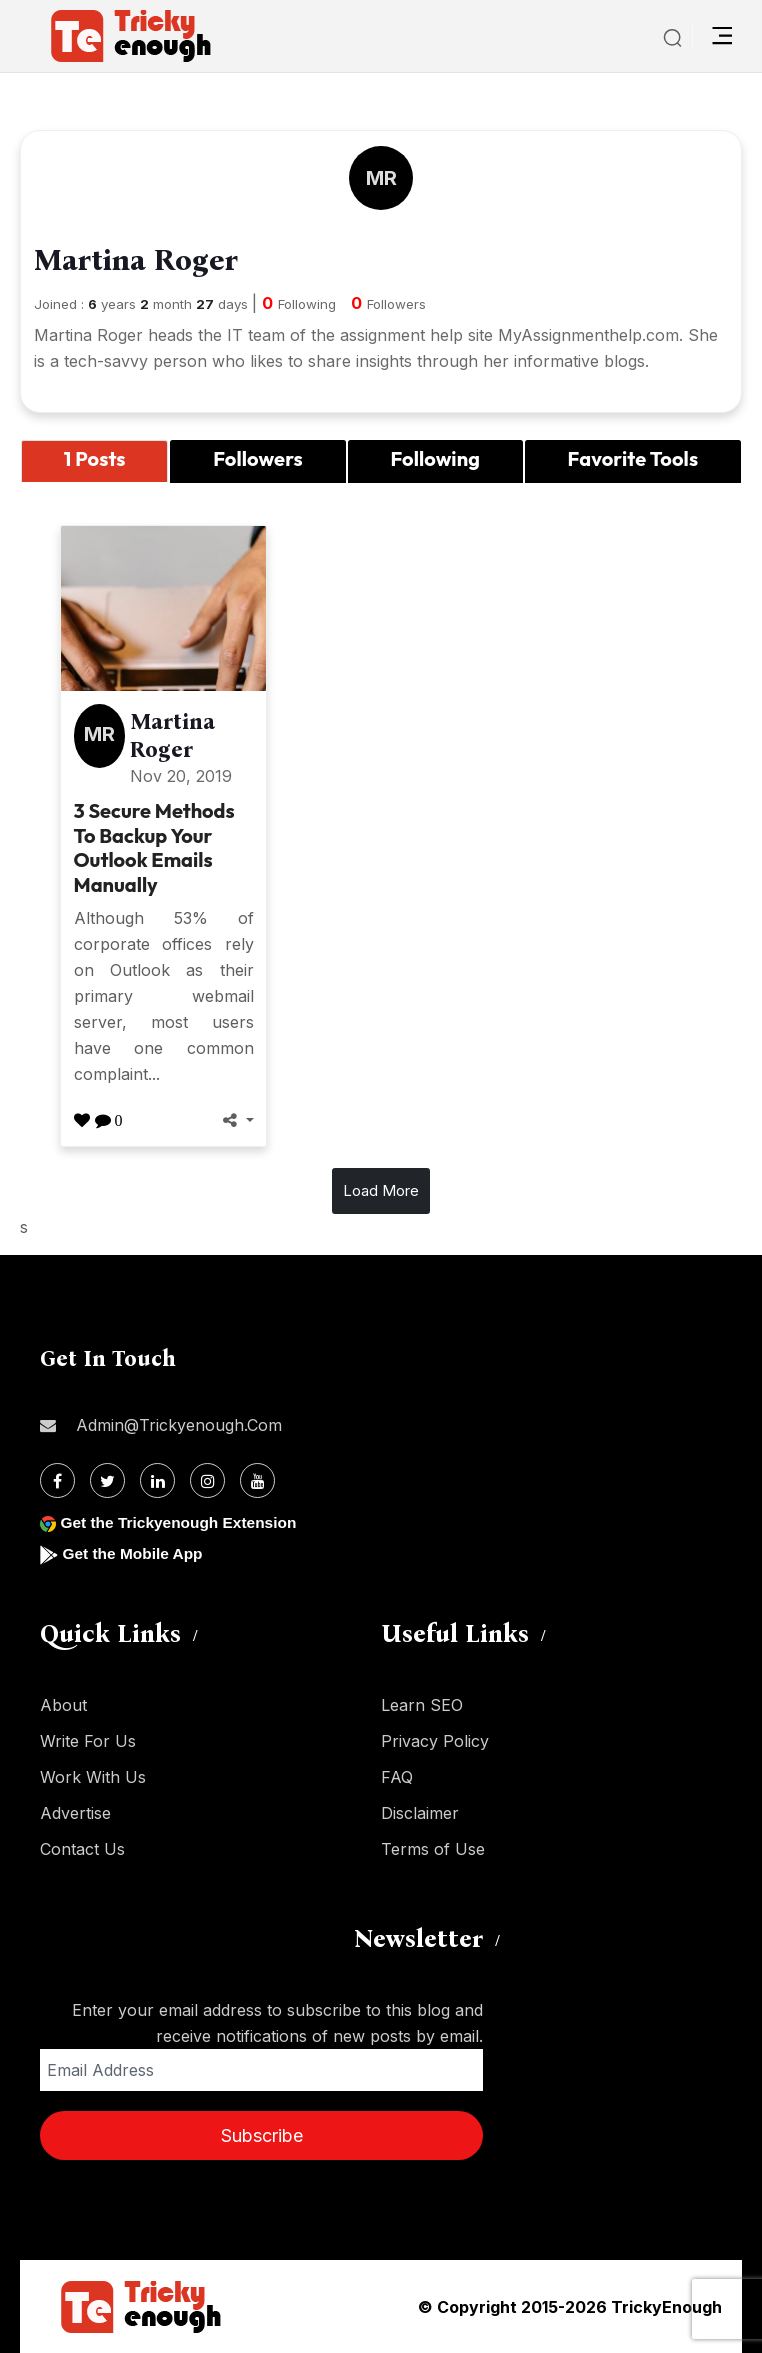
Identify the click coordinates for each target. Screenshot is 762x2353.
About (63, 1705)
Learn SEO (422, 1705)
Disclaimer (420, 1813)
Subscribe (262, 2135)
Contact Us (82, 1849)
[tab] (94, 462)
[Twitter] (107, 1480)
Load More (381, 1190)
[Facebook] (57, 1480)
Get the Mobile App (134, 1553)
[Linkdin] (157, 1480)
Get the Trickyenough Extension (182, 1522)
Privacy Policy (435, 1741)
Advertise (75, 1813)
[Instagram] (207, 1480)
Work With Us (93, 1777)
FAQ (397, 1777)
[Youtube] (257, 1480)
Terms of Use (433, 1849)
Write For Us (88, 1741)
